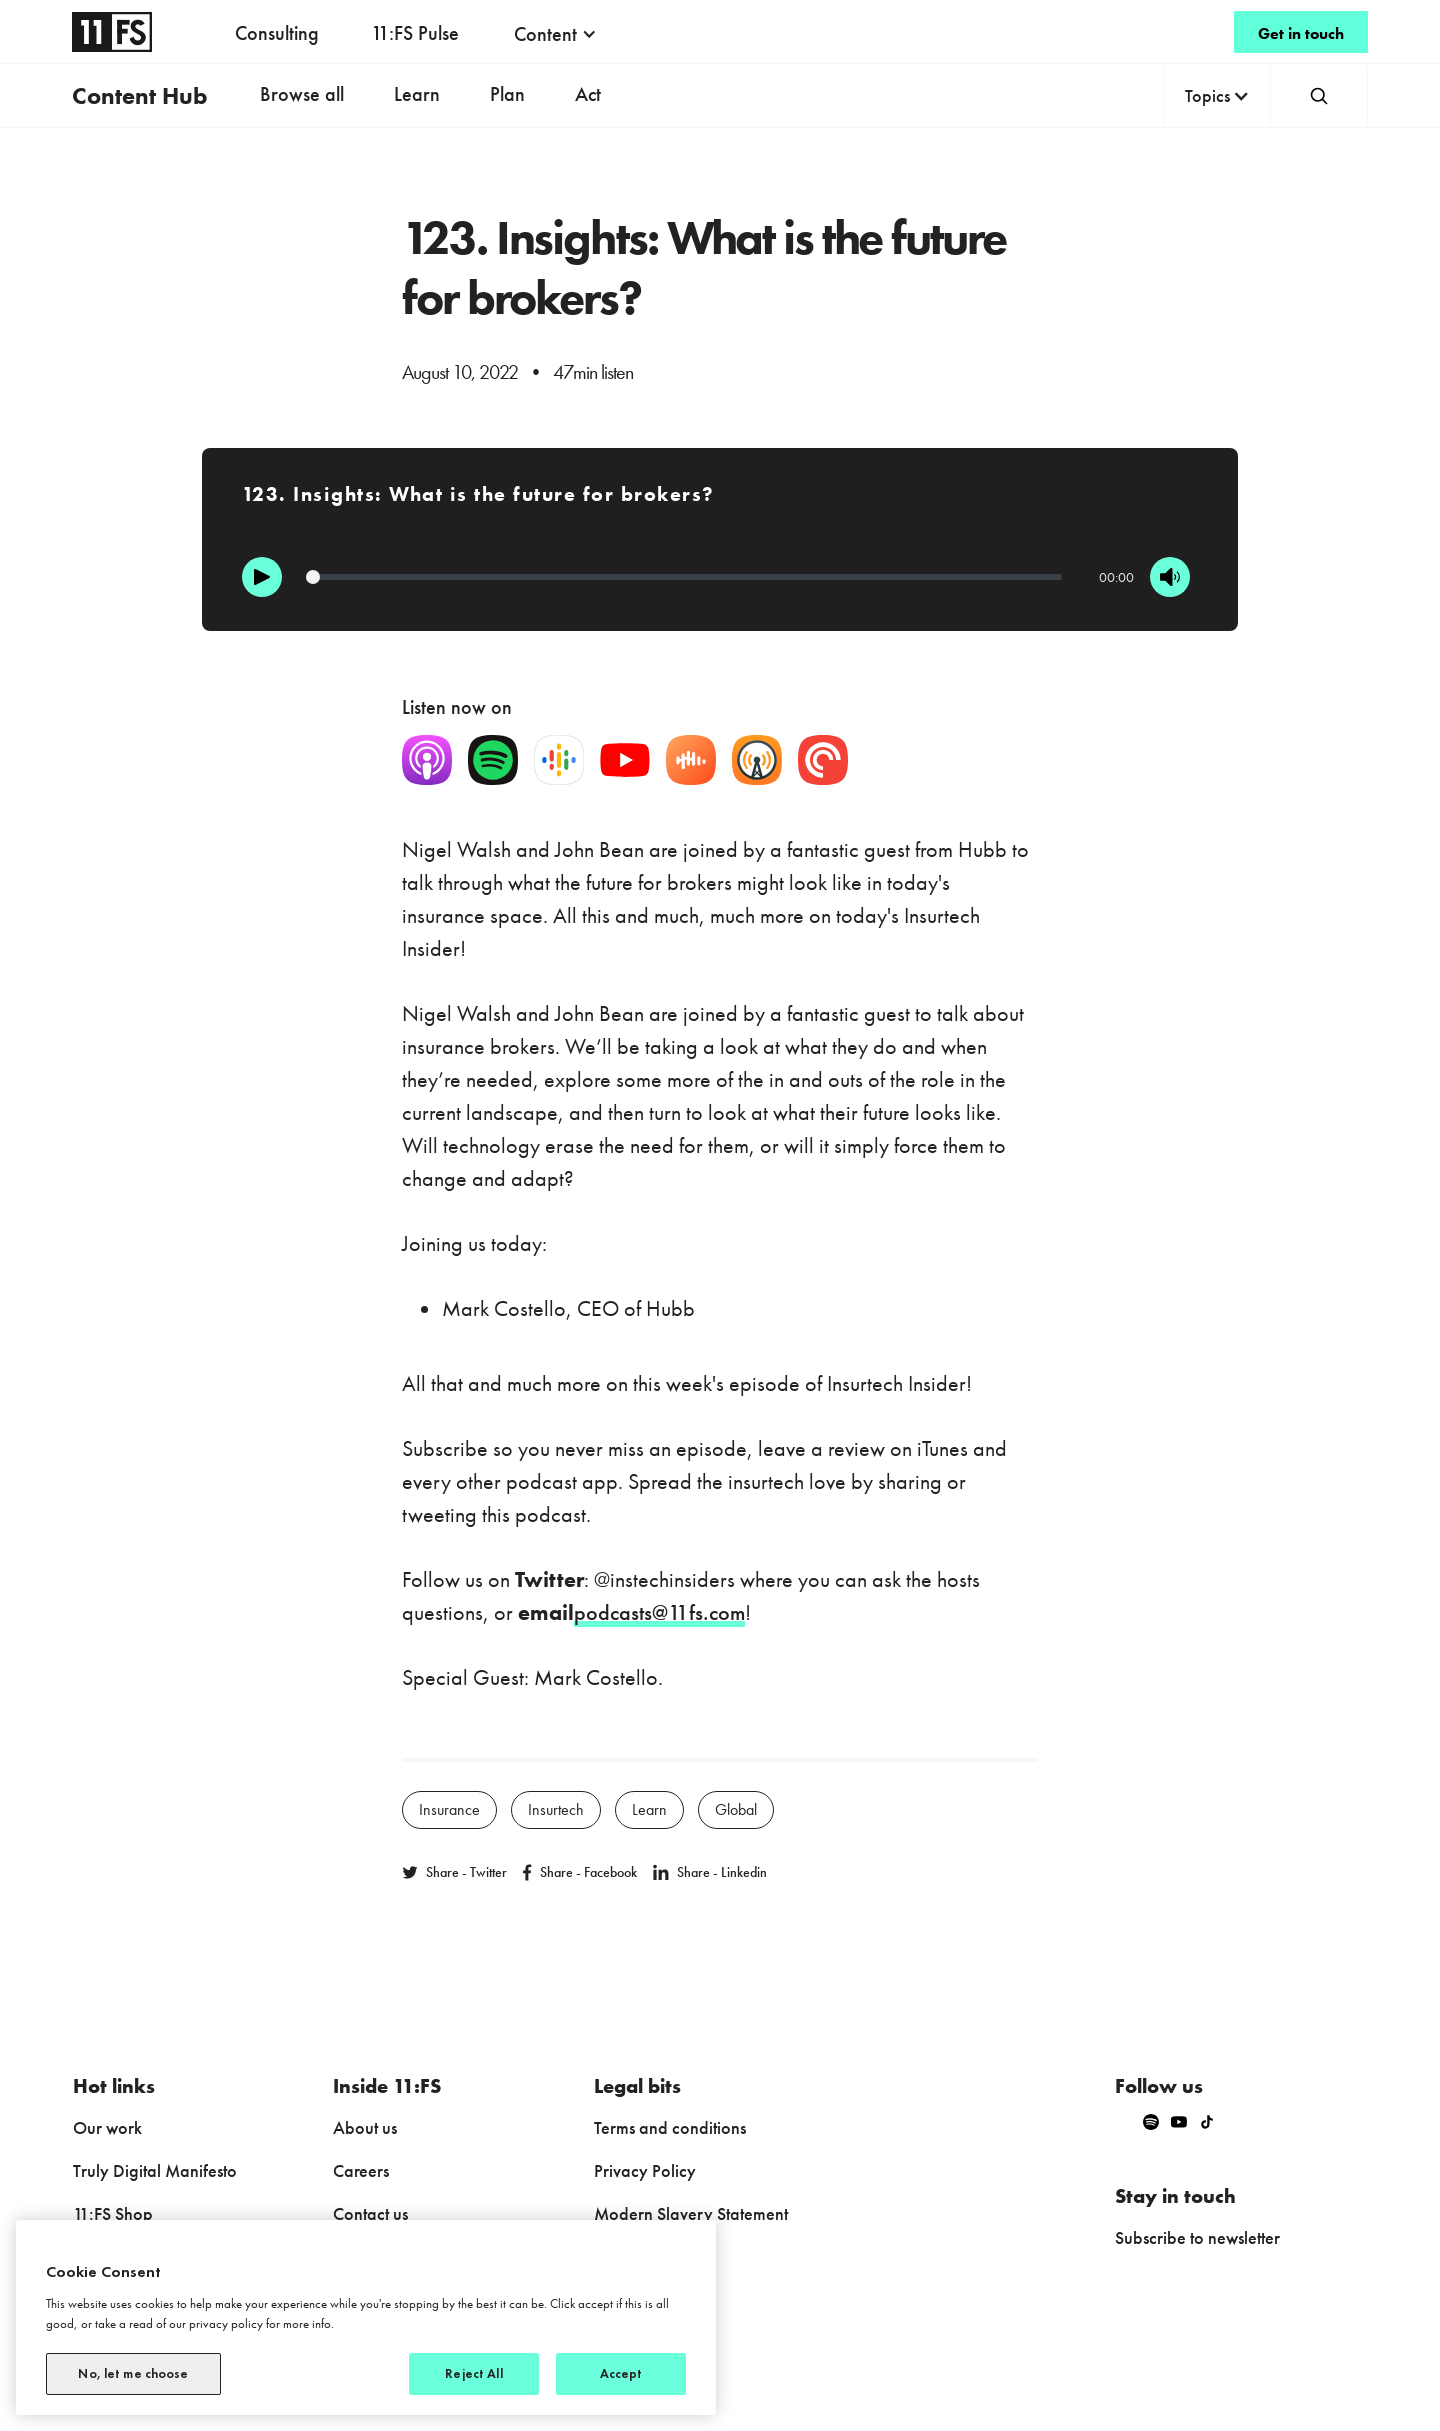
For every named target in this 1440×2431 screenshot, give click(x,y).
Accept (621, 2373)
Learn (417, 94)
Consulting (277, 33)
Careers (361, 2170)
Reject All (473, 2373)
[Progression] (684, 577)
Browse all (302, 94)
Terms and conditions (670, 2127)
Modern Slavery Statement (691, 2213)
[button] (555, 34)
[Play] (262, 577)
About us (365, 2127)
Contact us (370, 2213)
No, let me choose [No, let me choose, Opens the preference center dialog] (133, 2373)
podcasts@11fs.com (659, 1612)
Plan (507, 94)
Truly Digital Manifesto (155, 2170)
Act (588, 94)
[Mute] (1170, 577)
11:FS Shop (113, 2213)
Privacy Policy (645, 2170)
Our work (107, 2127)
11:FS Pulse (415, 33)
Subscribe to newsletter (1197, 2237)
